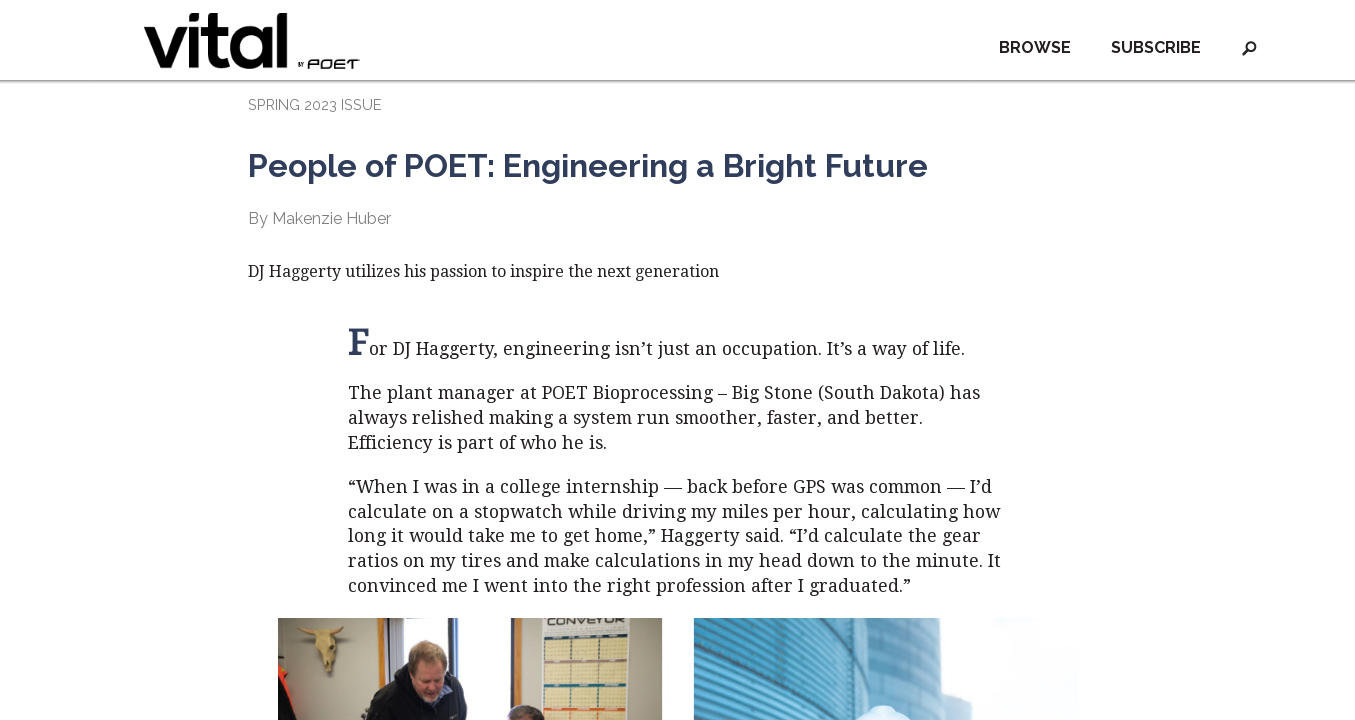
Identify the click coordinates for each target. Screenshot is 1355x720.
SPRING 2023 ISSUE (314, 104)
